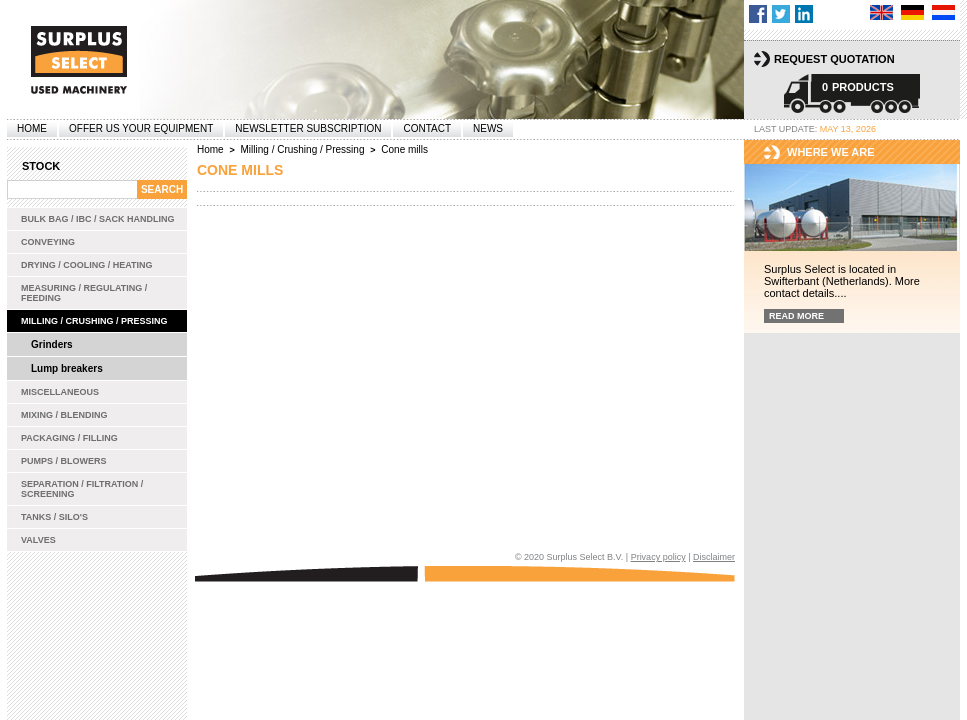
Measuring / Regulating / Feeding (84, 293)
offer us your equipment (141, 128)
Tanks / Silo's (54, 517)
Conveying (48, 242)
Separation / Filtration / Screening (82, 489)
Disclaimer (714, 557)
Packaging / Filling (69, 438)
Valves (38, 540)
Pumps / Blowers (64, 461)
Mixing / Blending (64, 415)
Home (32, 128)
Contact (427, 128)
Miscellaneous (60, 392)
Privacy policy (658, 557)
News (488, 128)
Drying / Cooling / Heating (87, 265)
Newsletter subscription (308, 128)
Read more (796, 316)
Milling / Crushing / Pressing (94, 321)
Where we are (831, 152)
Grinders (52, 344)
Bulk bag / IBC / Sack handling (98, 219)
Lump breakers (67, 368)
